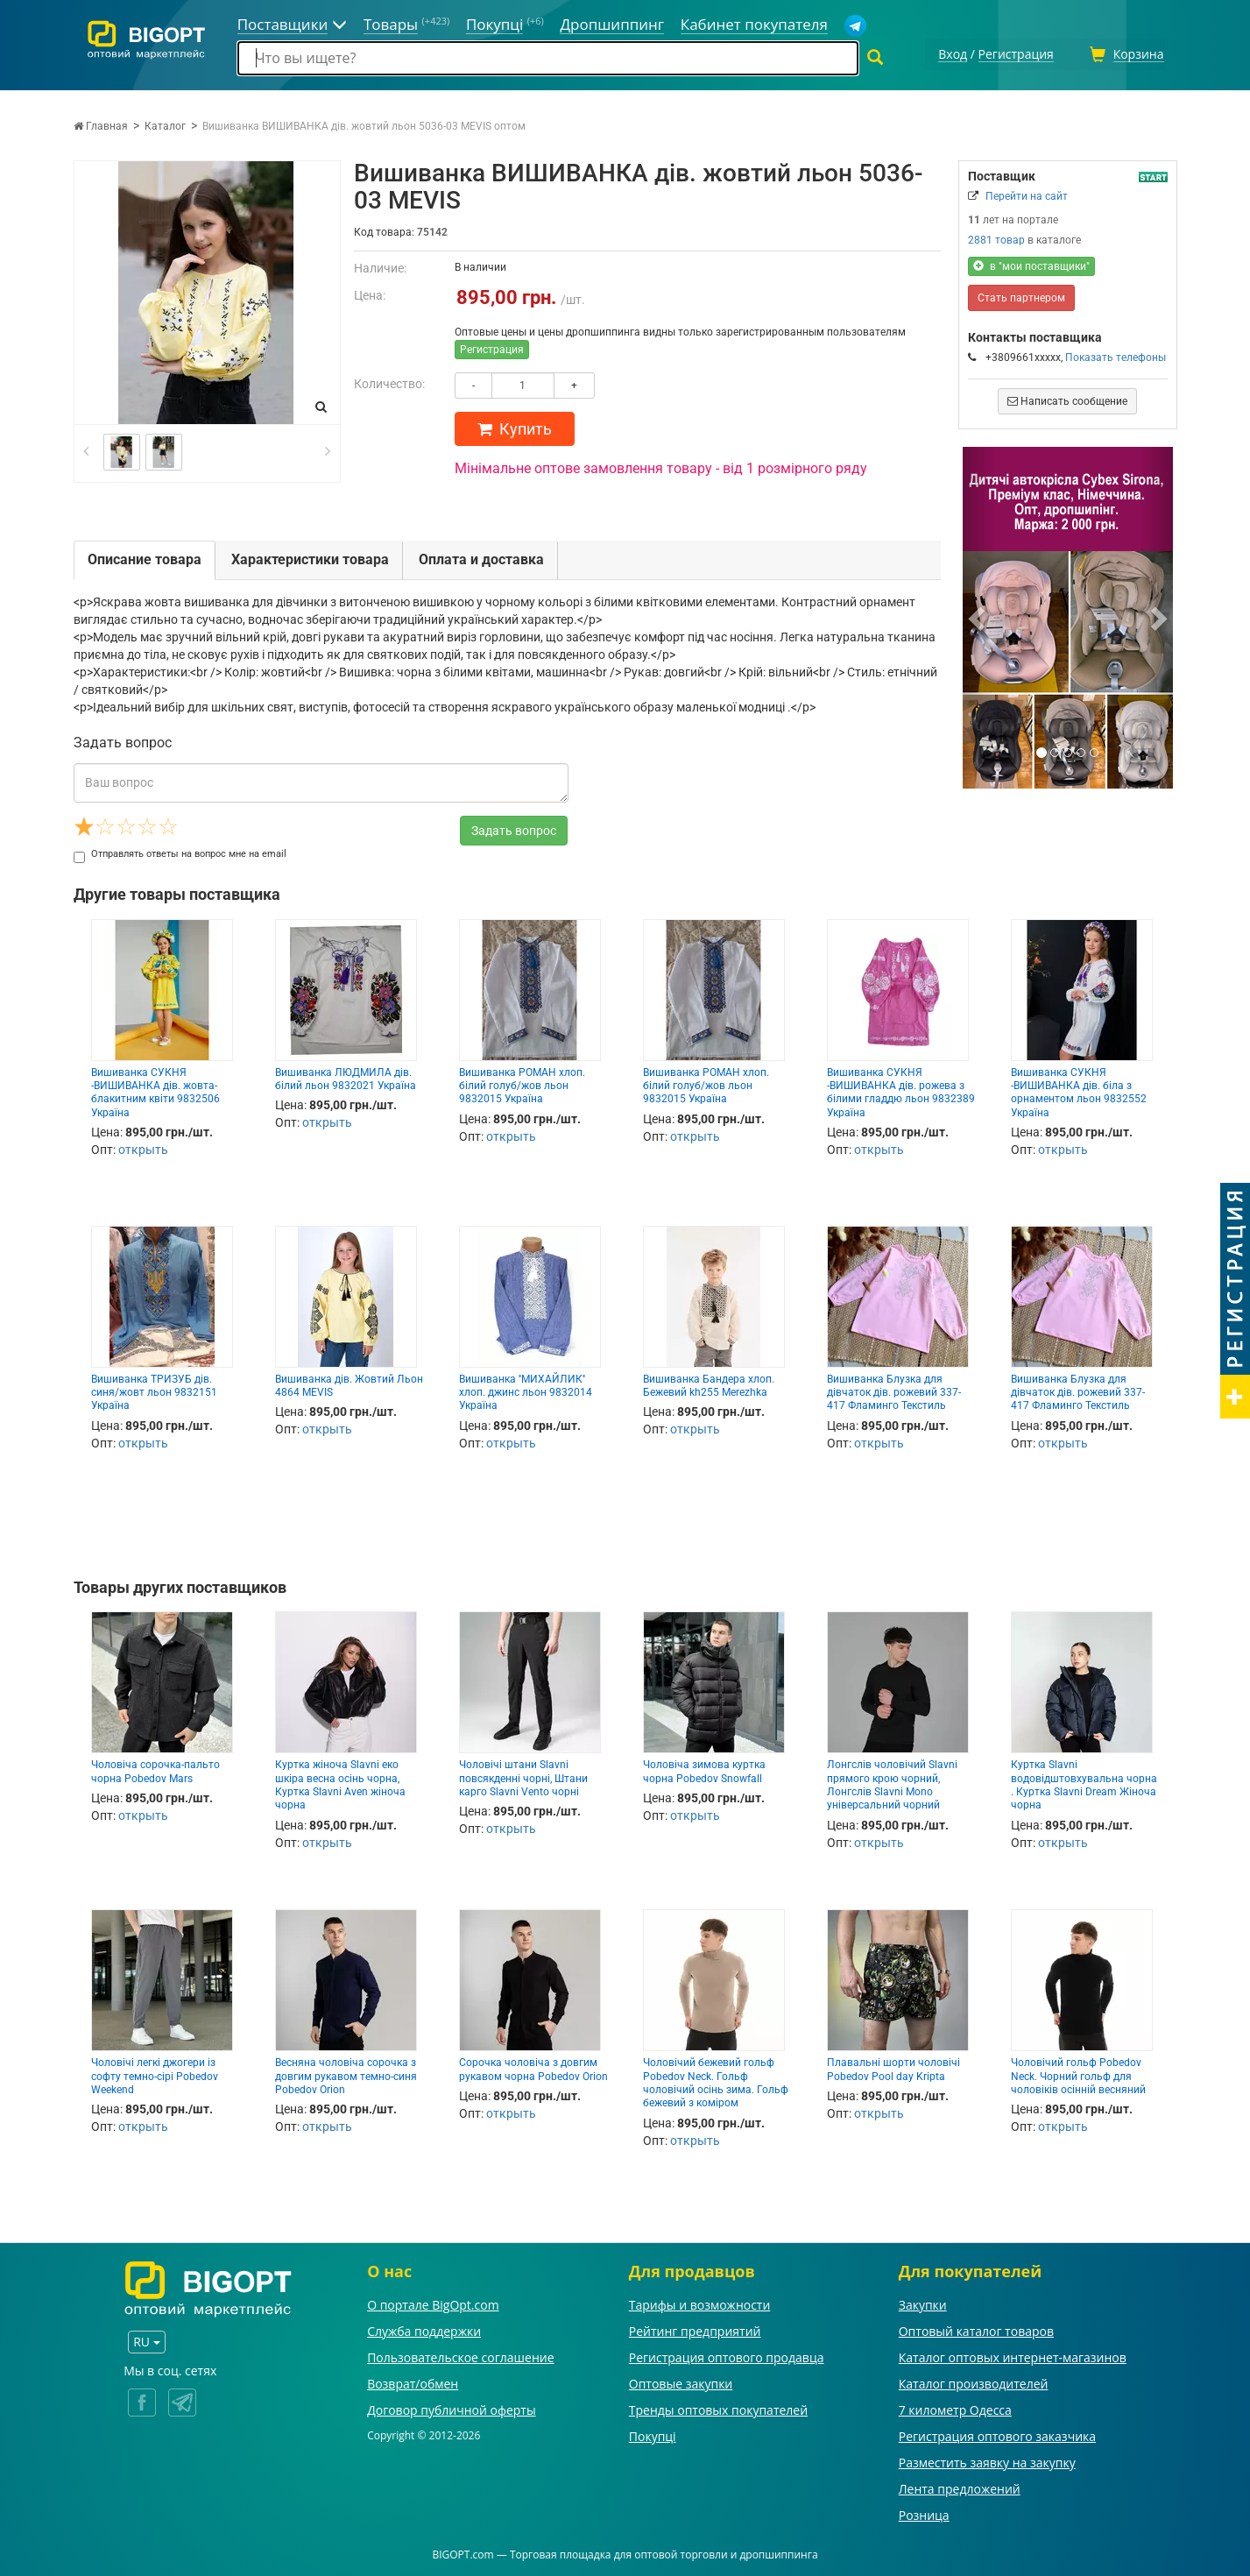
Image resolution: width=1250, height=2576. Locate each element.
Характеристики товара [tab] (310, 556)
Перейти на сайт (1026, 194)
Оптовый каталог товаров (976, 2328)
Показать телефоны (1115, 355)
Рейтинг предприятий (695, 2328)
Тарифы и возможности (700, 2302)
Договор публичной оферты (451, 2407)
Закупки (923, 2302)
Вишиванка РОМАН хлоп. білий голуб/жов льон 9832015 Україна (522, 1083)
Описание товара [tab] (144, 556)
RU (146, 2339)
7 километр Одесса (955, 2407)
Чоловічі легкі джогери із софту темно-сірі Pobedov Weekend (154, 2073)
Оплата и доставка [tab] (481, 556)
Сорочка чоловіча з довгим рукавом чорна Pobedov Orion (533, 2066)
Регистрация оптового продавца (726, 2354)
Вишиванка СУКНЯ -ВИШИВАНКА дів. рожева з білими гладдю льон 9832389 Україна (901, 1090)
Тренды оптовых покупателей (718, 2407)
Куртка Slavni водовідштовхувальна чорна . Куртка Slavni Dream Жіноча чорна (1084, 1782)
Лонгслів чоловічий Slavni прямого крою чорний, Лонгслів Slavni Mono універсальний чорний (892, 1782)
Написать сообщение (1067, 399)
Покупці (652, 2433)
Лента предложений (959, 2486)
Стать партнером (1021, 295)
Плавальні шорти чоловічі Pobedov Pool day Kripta (893, 2066)
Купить (514, 426)
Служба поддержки (424, 2328)
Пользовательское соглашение (460, 2354)
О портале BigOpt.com (432, 2302)
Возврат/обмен (412, 2381)
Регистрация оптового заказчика (997, 2433)
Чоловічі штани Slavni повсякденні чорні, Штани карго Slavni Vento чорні (523, 1775)
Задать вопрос (513, 828)
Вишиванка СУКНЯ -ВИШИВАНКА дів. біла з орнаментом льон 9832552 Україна (1079, 1090)
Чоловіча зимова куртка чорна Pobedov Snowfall (704, 1768)
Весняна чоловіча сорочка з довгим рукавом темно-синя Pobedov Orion (346, 2073)
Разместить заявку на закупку (987, 2460)
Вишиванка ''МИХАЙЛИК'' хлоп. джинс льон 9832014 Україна (525, 1390)
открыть (143, 1147)
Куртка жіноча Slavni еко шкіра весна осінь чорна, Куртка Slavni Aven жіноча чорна (340, 1782)
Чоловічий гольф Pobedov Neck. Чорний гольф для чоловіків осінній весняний (1078, 2073)
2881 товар (996, 237)
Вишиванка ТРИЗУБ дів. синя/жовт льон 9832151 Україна (154, 1390)
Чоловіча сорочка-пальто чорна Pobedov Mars (155, 1768)
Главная (101, 123)
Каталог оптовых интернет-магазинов (1012, 2354)
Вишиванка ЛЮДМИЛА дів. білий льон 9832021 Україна (345, 1076)
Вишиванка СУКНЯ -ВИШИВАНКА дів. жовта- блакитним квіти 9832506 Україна (155, 1090)
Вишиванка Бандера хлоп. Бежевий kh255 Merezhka (708, 1383)
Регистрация (492, 347)
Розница (924, 2512)
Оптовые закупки (680, 2381)
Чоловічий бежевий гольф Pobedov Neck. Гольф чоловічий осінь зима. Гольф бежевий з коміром (715, 2080)
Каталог (165, 123)
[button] (978, 615)
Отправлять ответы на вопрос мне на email (180, 851)
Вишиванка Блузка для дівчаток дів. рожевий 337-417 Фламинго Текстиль (894, 1390)
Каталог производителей (974, 2381)
